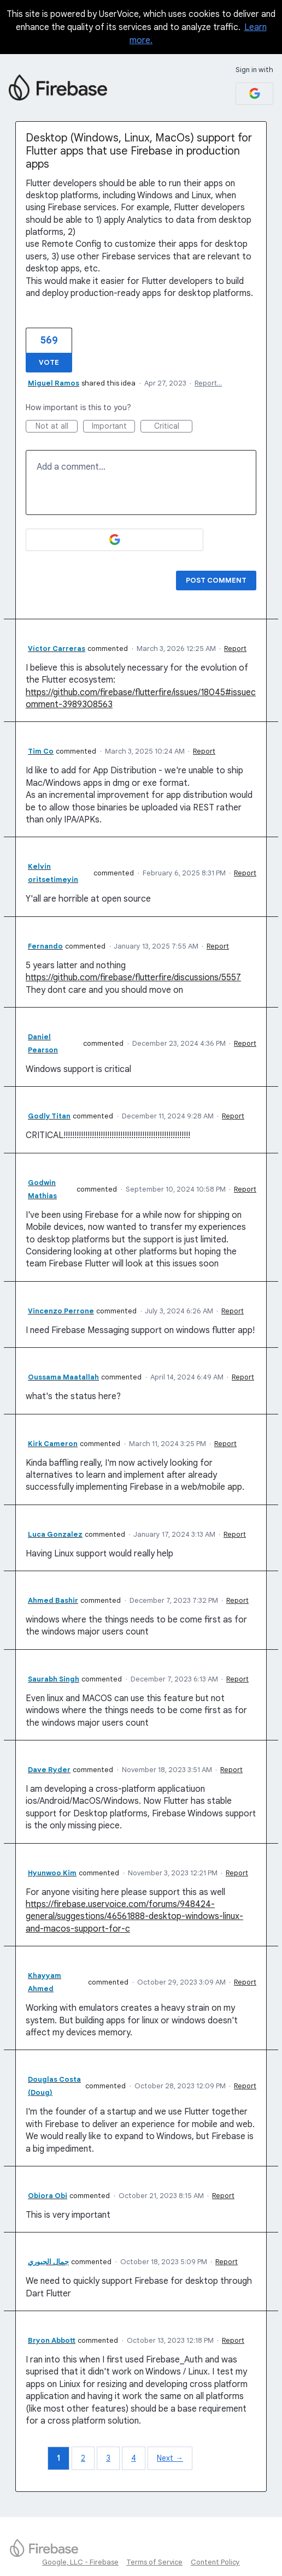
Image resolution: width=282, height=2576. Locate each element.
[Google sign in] (254, 93)
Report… (208, 383)
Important (114, 427)
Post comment (216, 580)
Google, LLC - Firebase (80, 2562)
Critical (173, 427)
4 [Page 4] (133, 2458)
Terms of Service (154, 2562)
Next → (170, 2458)
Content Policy (215, 2562)
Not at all (57, 427)
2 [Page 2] (83, 2458)
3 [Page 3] (108, 2458)
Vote (49, 362)
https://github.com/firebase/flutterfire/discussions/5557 (133, 977)
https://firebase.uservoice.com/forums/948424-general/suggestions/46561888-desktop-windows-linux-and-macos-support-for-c (134, 1916)
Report (235, 648)
